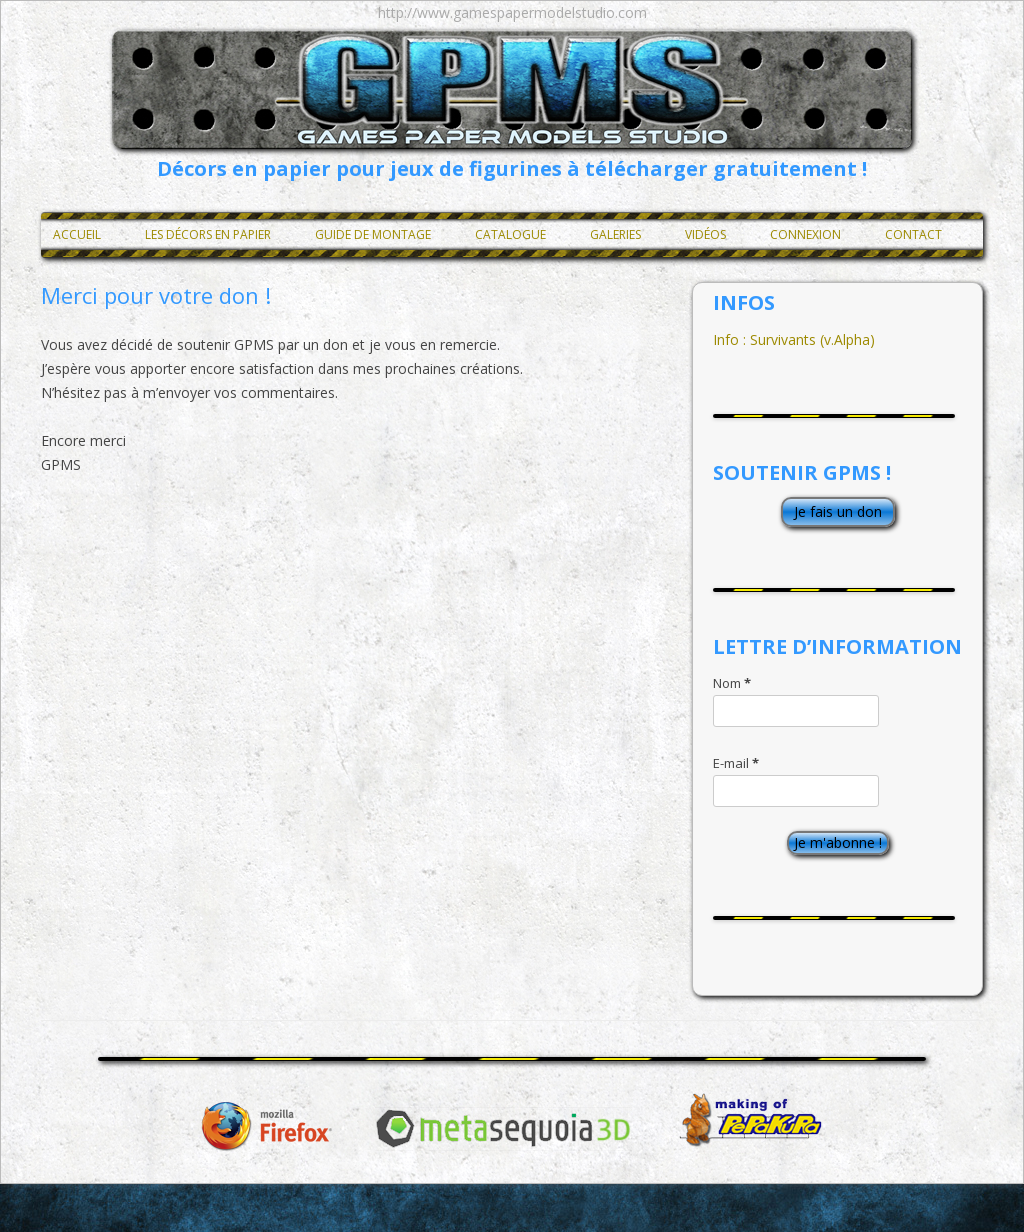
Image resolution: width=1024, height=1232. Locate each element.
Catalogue (510, 234)
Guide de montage (373, 234)
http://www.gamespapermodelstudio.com (512, 12)
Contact (913, 234)
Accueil (77, 234)
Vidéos (705, 234)
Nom (732, 683)
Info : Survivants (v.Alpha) (794, 339)
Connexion (805, 234)
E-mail (736, 763)
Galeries (615, 234)
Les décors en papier (208, 234)
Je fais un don (838, 511)
